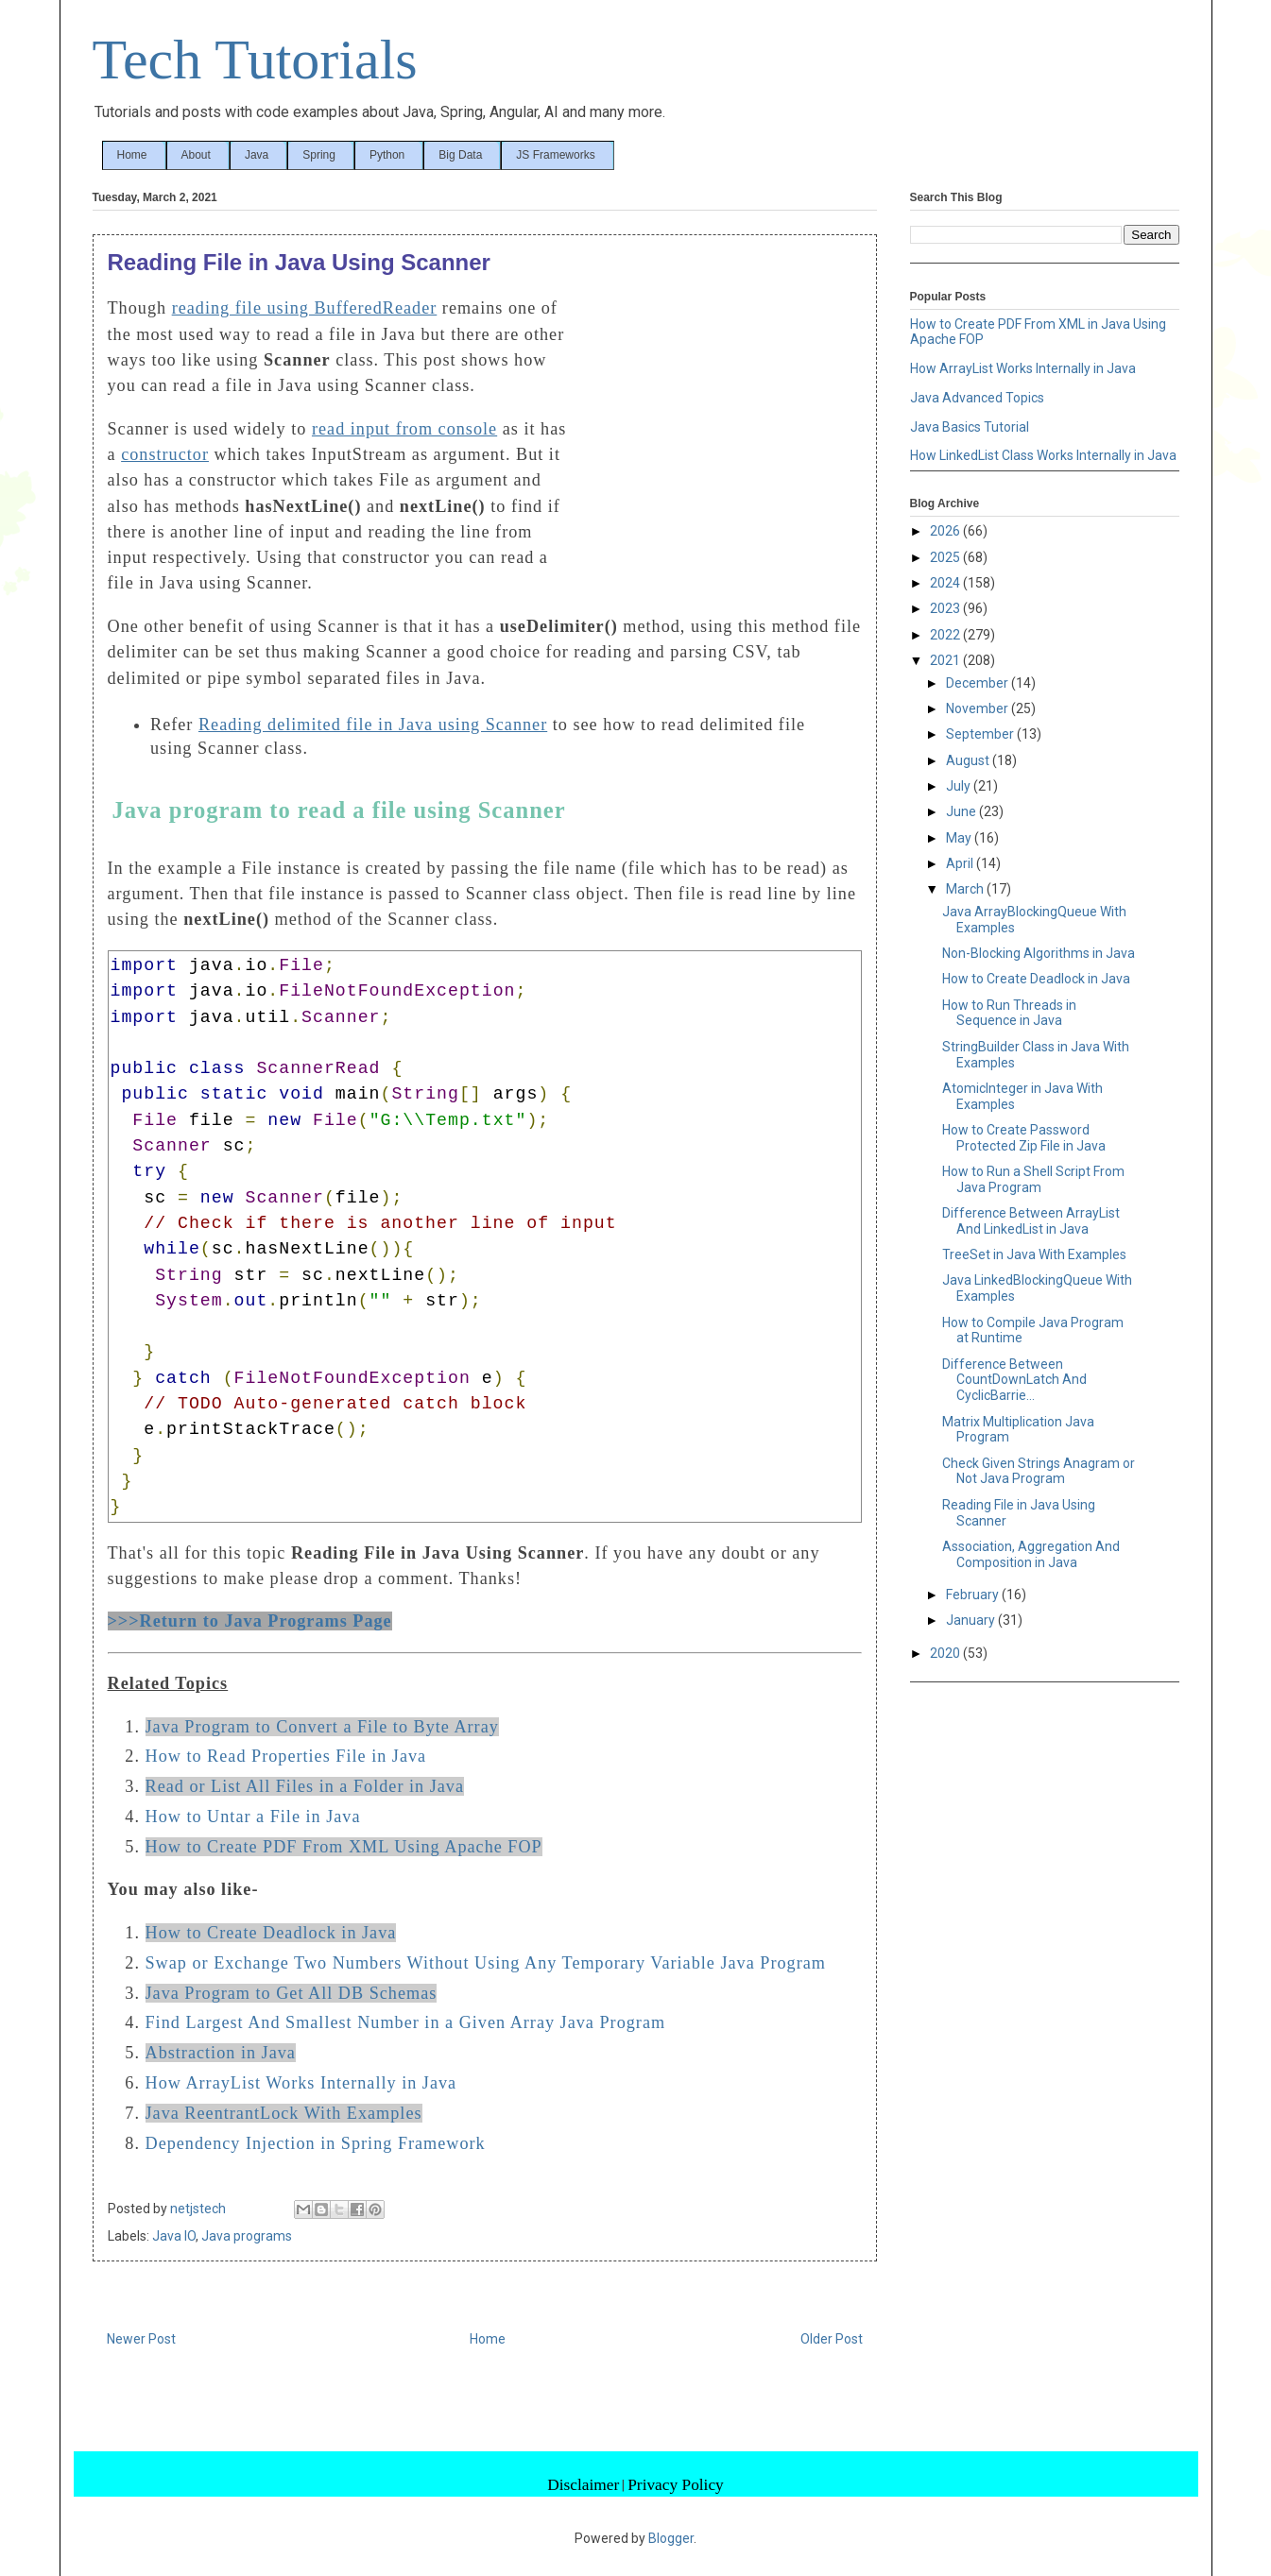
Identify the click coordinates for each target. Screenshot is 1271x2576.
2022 (946, 634)
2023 (946, 608)
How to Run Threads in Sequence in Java (1009, 1013)
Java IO (174, 2235)
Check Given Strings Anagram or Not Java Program (1038, 1471)
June (962, 811)
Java (256, 155)
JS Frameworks (555, 155)
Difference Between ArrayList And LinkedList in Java (1031, 1221)
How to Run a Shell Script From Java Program (1033, 1179)
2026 (946, 530)
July (959, 785)
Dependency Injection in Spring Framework (316, 2143)
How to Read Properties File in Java (286, 1756)
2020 (946, 1653)
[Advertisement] (720, 423)
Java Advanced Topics (977, 397)
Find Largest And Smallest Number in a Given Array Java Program (406, 2022)
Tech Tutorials (255, 59)
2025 (946, 557)
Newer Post (141, 2338)
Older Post (831, 2338)
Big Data (460, 155)
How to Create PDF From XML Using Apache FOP (344, 1846)
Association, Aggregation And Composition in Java (1031, 1554)
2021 (946, 660)
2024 (946, 582)
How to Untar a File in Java (253, 1816)
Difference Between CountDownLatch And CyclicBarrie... (1014, 1380)
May (960, 837)
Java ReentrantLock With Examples (284, 2113)
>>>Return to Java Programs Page (250, 1621)
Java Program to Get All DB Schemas (292, 1993)
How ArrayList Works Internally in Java (301, 2082)
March (966, 888)
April (961, 863)
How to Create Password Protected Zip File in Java (1024, 1137)
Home (132, 155)
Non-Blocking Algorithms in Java (1038, 953)
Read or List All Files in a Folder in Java (305, 1786)
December (978, 683)
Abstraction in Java (221, 2052)
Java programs (246, 2235)
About (196, 155)
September (981, 734)
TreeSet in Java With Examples (1034, 1254)
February (974, 1594)
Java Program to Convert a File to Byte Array (322, 1726)
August (969, 760)
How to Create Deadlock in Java (271, 1932)
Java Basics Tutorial (969, 427)
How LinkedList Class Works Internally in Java (1043, 455)
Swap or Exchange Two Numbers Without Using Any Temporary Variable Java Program (486, 1962)
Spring (318, 155)
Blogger (671, 2538)
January (972, 1620)
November (978, 708)
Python (386, 155)
